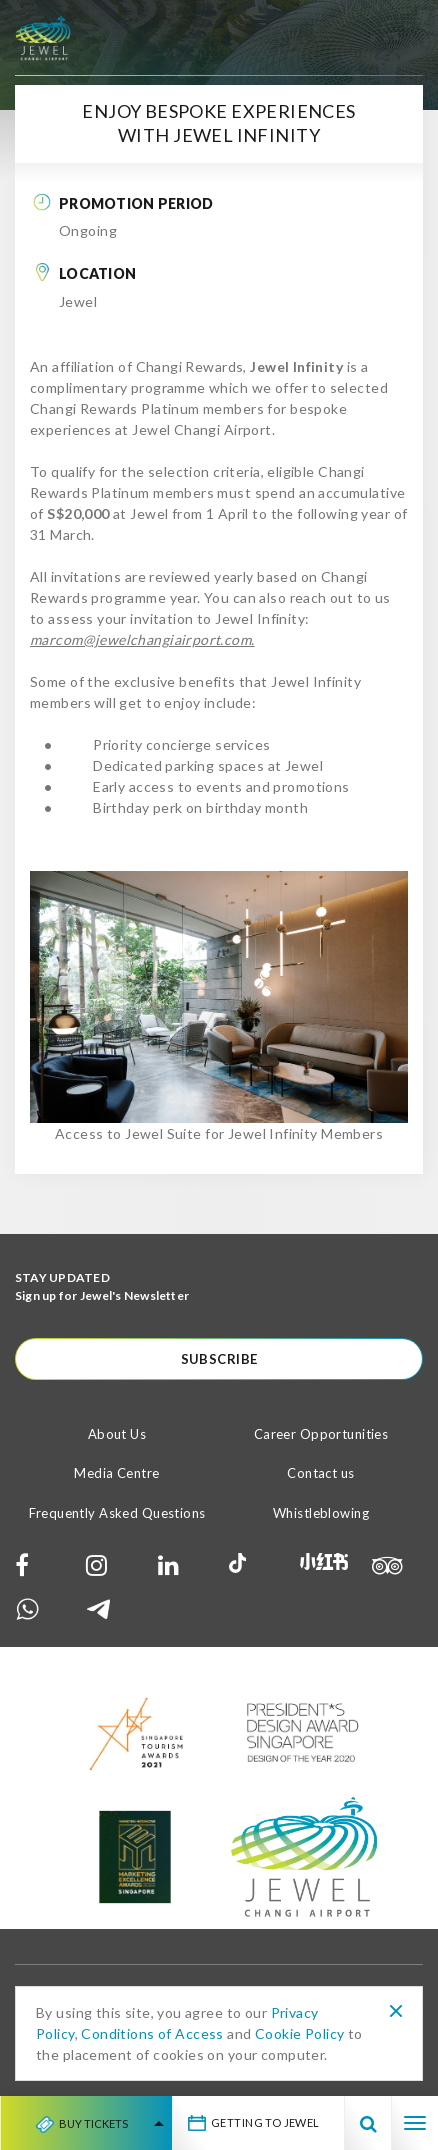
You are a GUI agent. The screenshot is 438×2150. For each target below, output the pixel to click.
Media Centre (116, 1473)
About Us (117, 1434)
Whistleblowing (321, 1513)
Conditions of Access (152, 2033)
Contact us (320, 1473)
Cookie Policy (299, 2033)
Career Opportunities (321, 1434)
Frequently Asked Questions (117, 1513)
